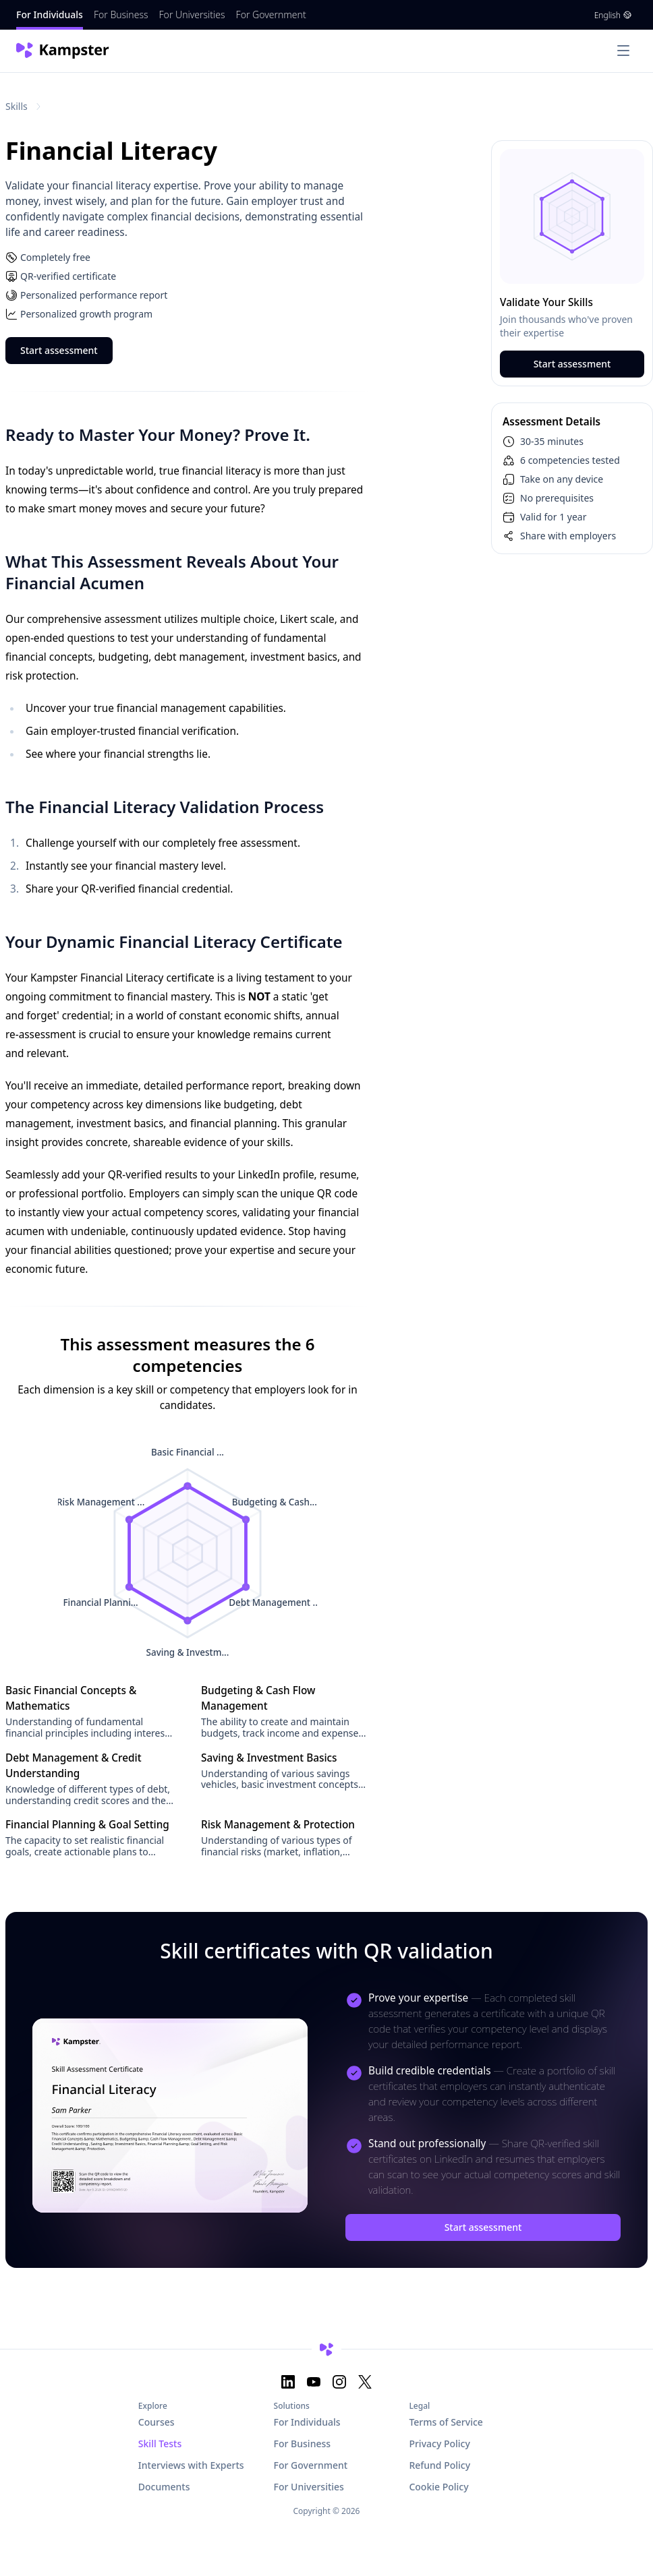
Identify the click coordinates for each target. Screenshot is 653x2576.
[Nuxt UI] (64, 50)
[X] (365, 2382)
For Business (121, 14)
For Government (271, 14)
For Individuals (49, 14)
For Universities (192, 14)
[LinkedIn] (288, 2382)
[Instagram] (339, 2382)
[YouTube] (313, 2382)
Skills (16, 106)
